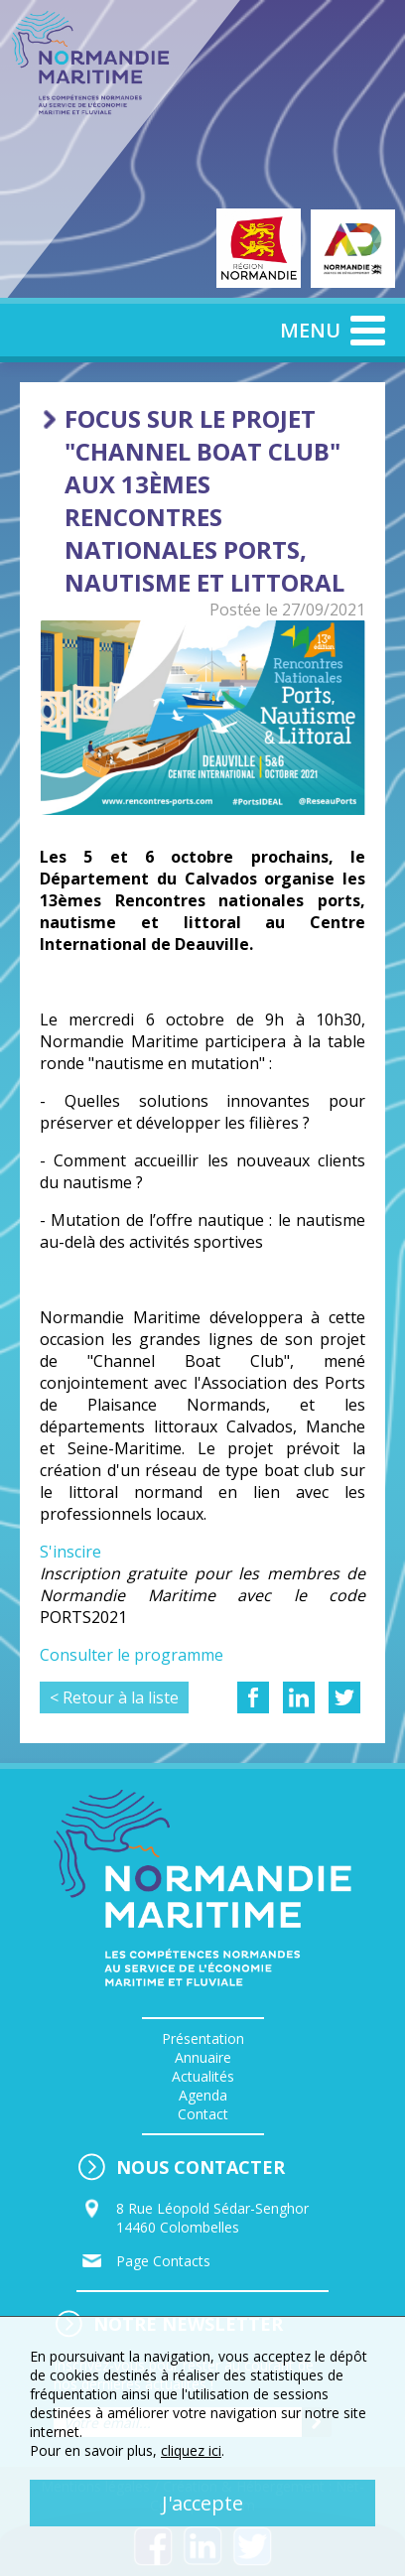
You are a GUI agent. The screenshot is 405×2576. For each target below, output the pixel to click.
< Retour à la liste (114, 1697)
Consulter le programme (131, 1655)
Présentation (203, 2038)
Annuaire (203, 2057)
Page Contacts (163, 2260)
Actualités (203, 2076)
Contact (203, 2113)
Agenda (203, 2095)
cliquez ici (191, 2450)
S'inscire (70, 1551)
